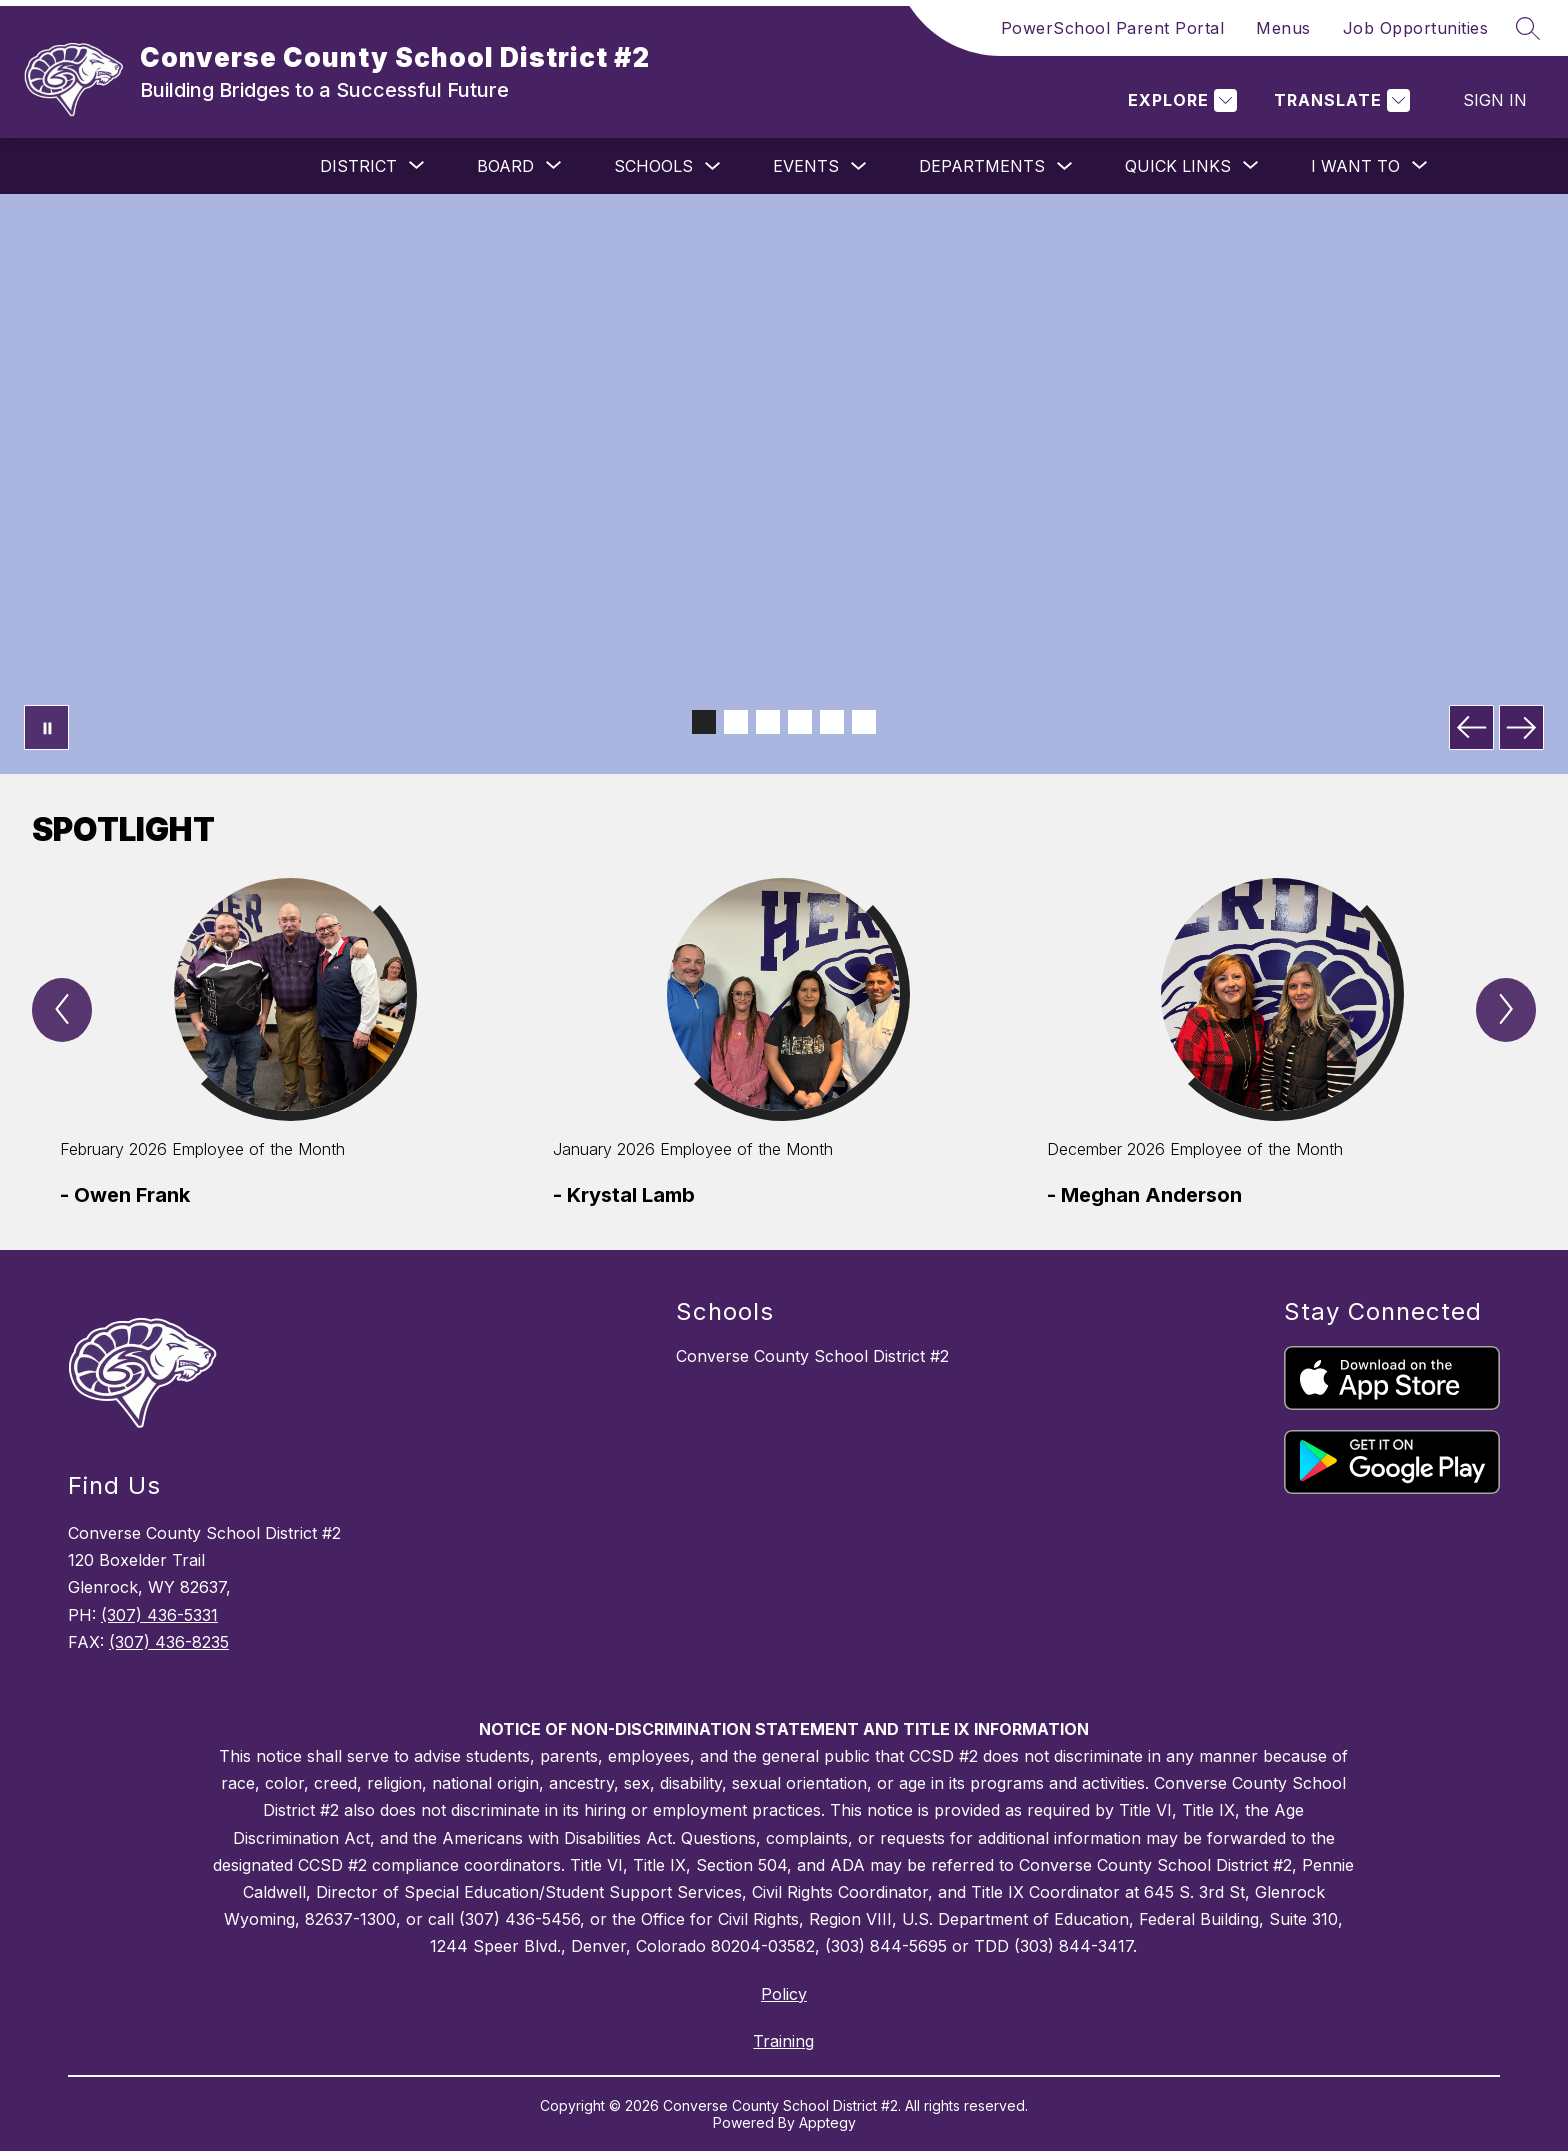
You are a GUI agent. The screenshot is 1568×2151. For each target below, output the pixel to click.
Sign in (1495, 100)
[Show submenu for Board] (505, 166)
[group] (290, 1044)
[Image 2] (736, 722)
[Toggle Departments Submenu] (1065, 166)
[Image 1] (704, 722)
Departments (982, 166)
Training (783, 2041)
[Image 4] (800, 722)
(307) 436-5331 (159, 1615)
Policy (784, 1994)
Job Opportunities (1416, 28)
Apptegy (827, 2122)
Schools (653, 166)
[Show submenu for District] (358, 166)
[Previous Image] (1471, 727)
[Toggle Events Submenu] (859, 166)
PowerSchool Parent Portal (1113, 28)
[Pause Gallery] (46, 727)
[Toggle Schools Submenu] (713, 166)
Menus (1283, 28)
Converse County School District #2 (812, 1356)
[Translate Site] (1339, 100)
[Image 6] (864, 722)
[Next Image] (1521, 727)
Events (806, 166)
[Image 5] (832, 722)
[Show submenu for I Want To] (1355, 166)
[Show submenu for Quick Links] (1178, 166)
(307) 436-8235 (169, 1642)
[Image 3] (768, 722)
